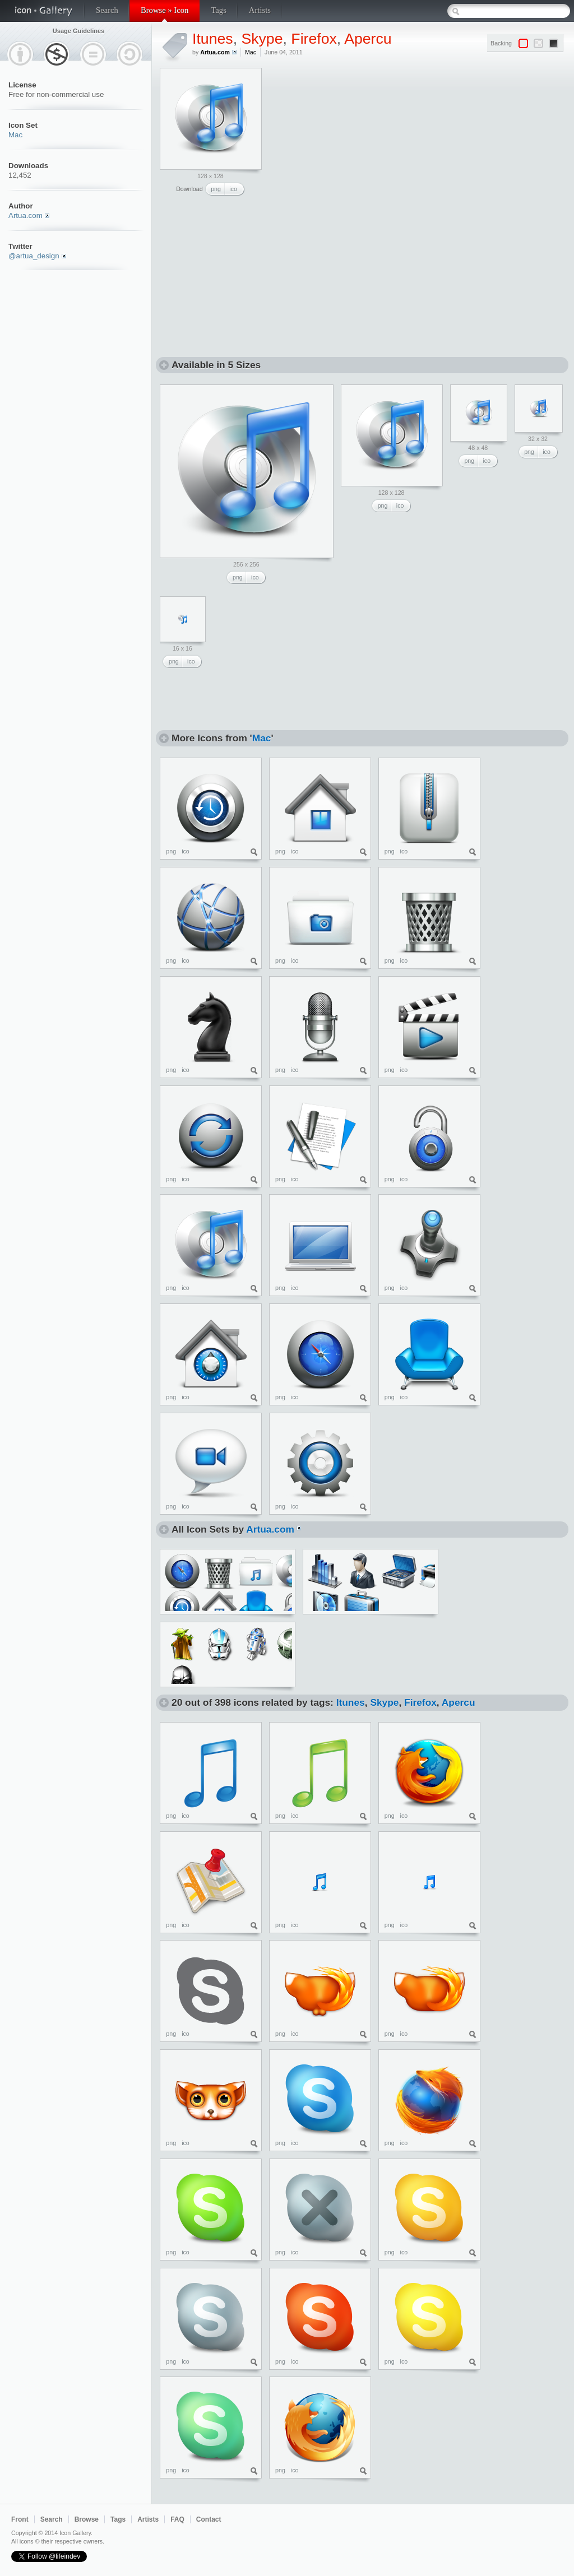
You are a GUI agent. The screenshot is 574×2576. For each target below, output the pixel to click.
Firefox (313, 38)
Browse (87, 2519)
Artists (260, 10)
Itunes (212, 38)
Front (20, 2519)
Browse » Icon (164, 10)
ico (233, 188)
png (216, 188)
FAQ (177, 2519)
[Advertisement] (354, 138)
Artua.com (25, 215)
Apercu (367, 38)
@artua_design (33, 256)
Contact (208, 2519)
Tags (218, 10)
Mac (15, 135)
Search (107, 10)
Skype (262, 38)
